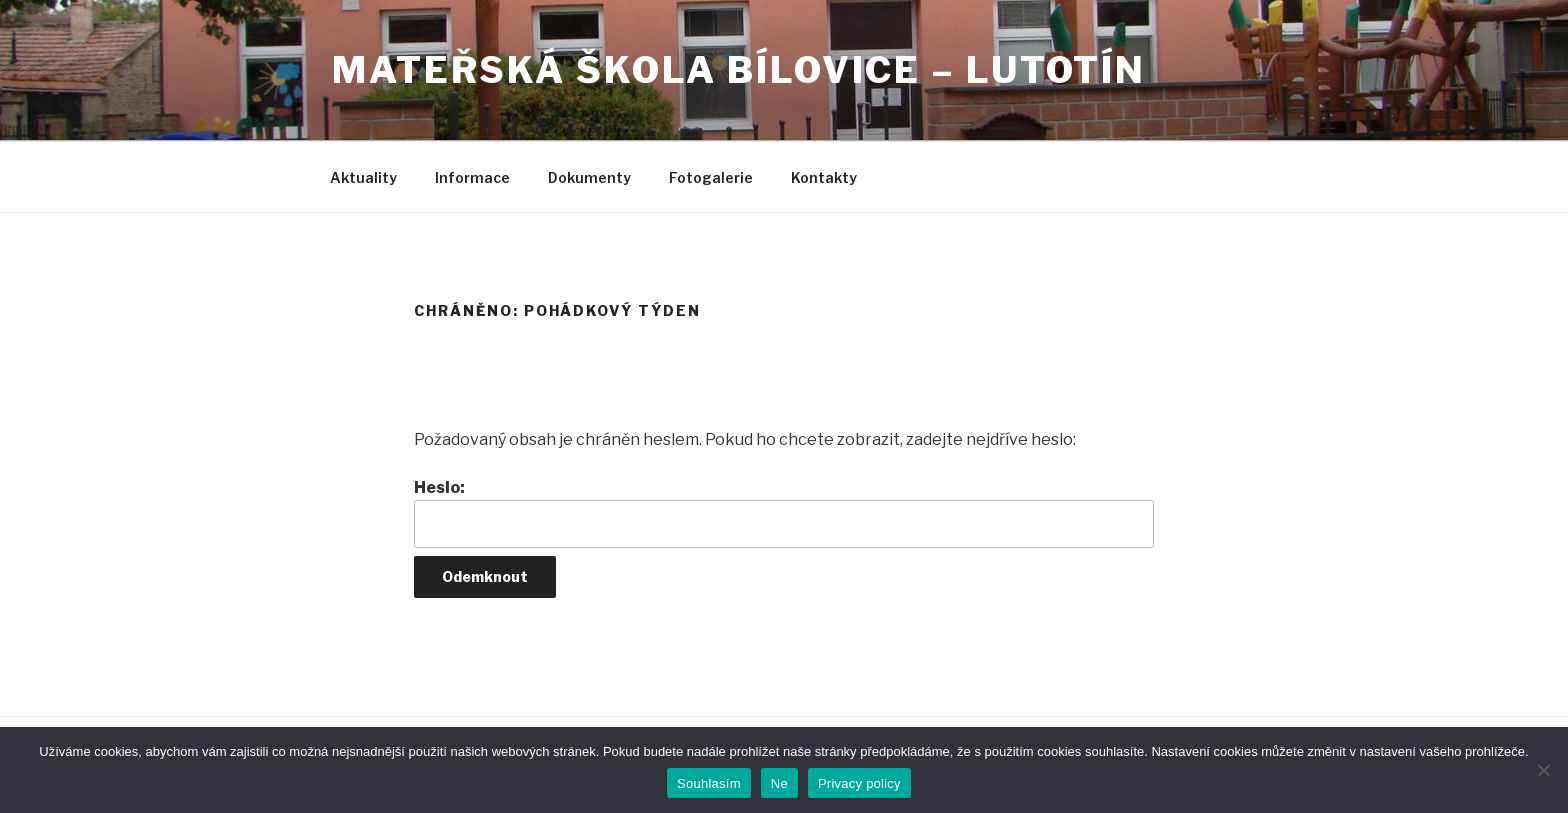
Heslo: (784, 513)
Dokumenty (589, 177)
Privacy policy (859, 783)
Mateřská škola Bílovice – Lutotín (739, 70)
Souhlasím (709, 783)
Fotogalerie (711, 177)
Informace (472, 177)
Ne (779, 783)
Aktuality (363, 177)
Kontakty (824, 177)
